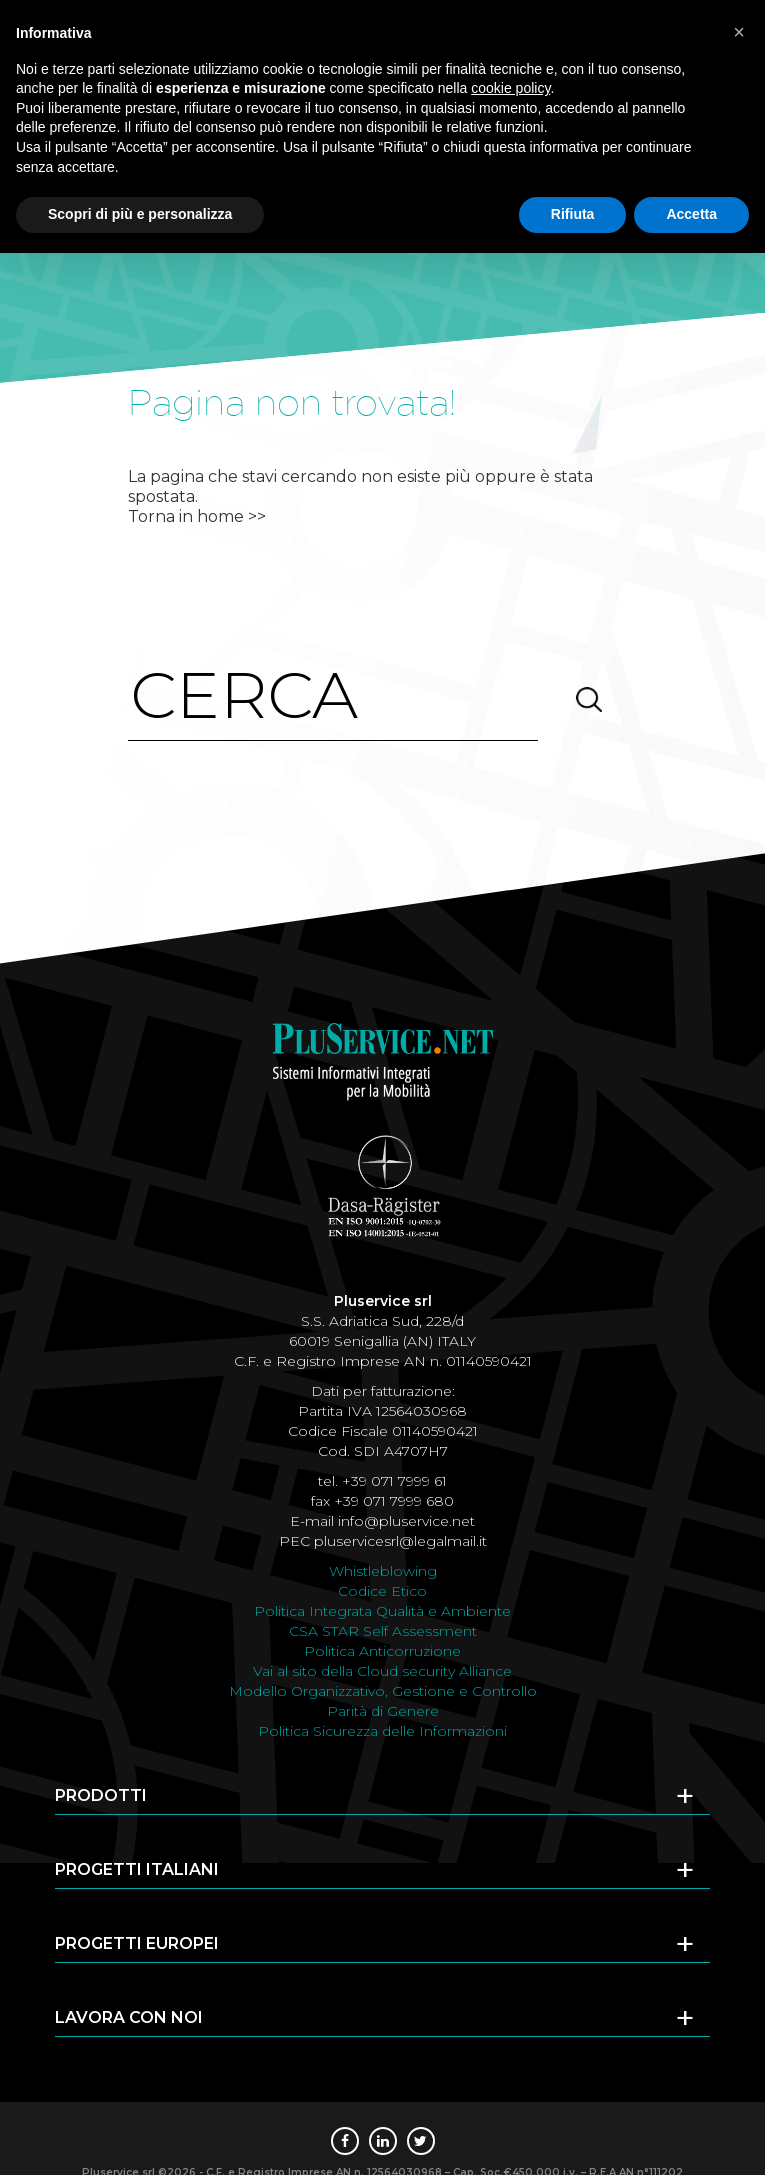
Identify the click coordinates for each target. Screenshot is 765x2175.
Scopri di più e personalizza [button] (140, 214)
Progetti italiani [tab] (375, 1875)
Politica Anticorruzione (382, 1651)
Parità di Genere (383, 1711)
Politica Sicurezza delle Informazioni (382, 1731)
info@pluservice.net (406, 1521)
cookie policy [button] (510, 88)
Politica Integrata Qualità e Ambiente (382, 1611)
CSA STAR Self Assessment (383, 1631)
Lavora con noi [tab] (375, 2023)
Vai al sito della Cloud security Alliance (382, 1671)
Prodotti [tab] (375, 1801)
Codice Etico (382, 1591)
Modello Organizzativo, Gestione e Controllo (383, 1691)
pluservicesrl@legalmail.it (400, 1541)
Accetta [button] (691, 214)
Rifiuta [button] (573, 214)
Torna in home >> (197, 516)
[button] (739, 32)
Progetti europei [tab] (375, 1949)
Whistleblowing (383, 1571)
